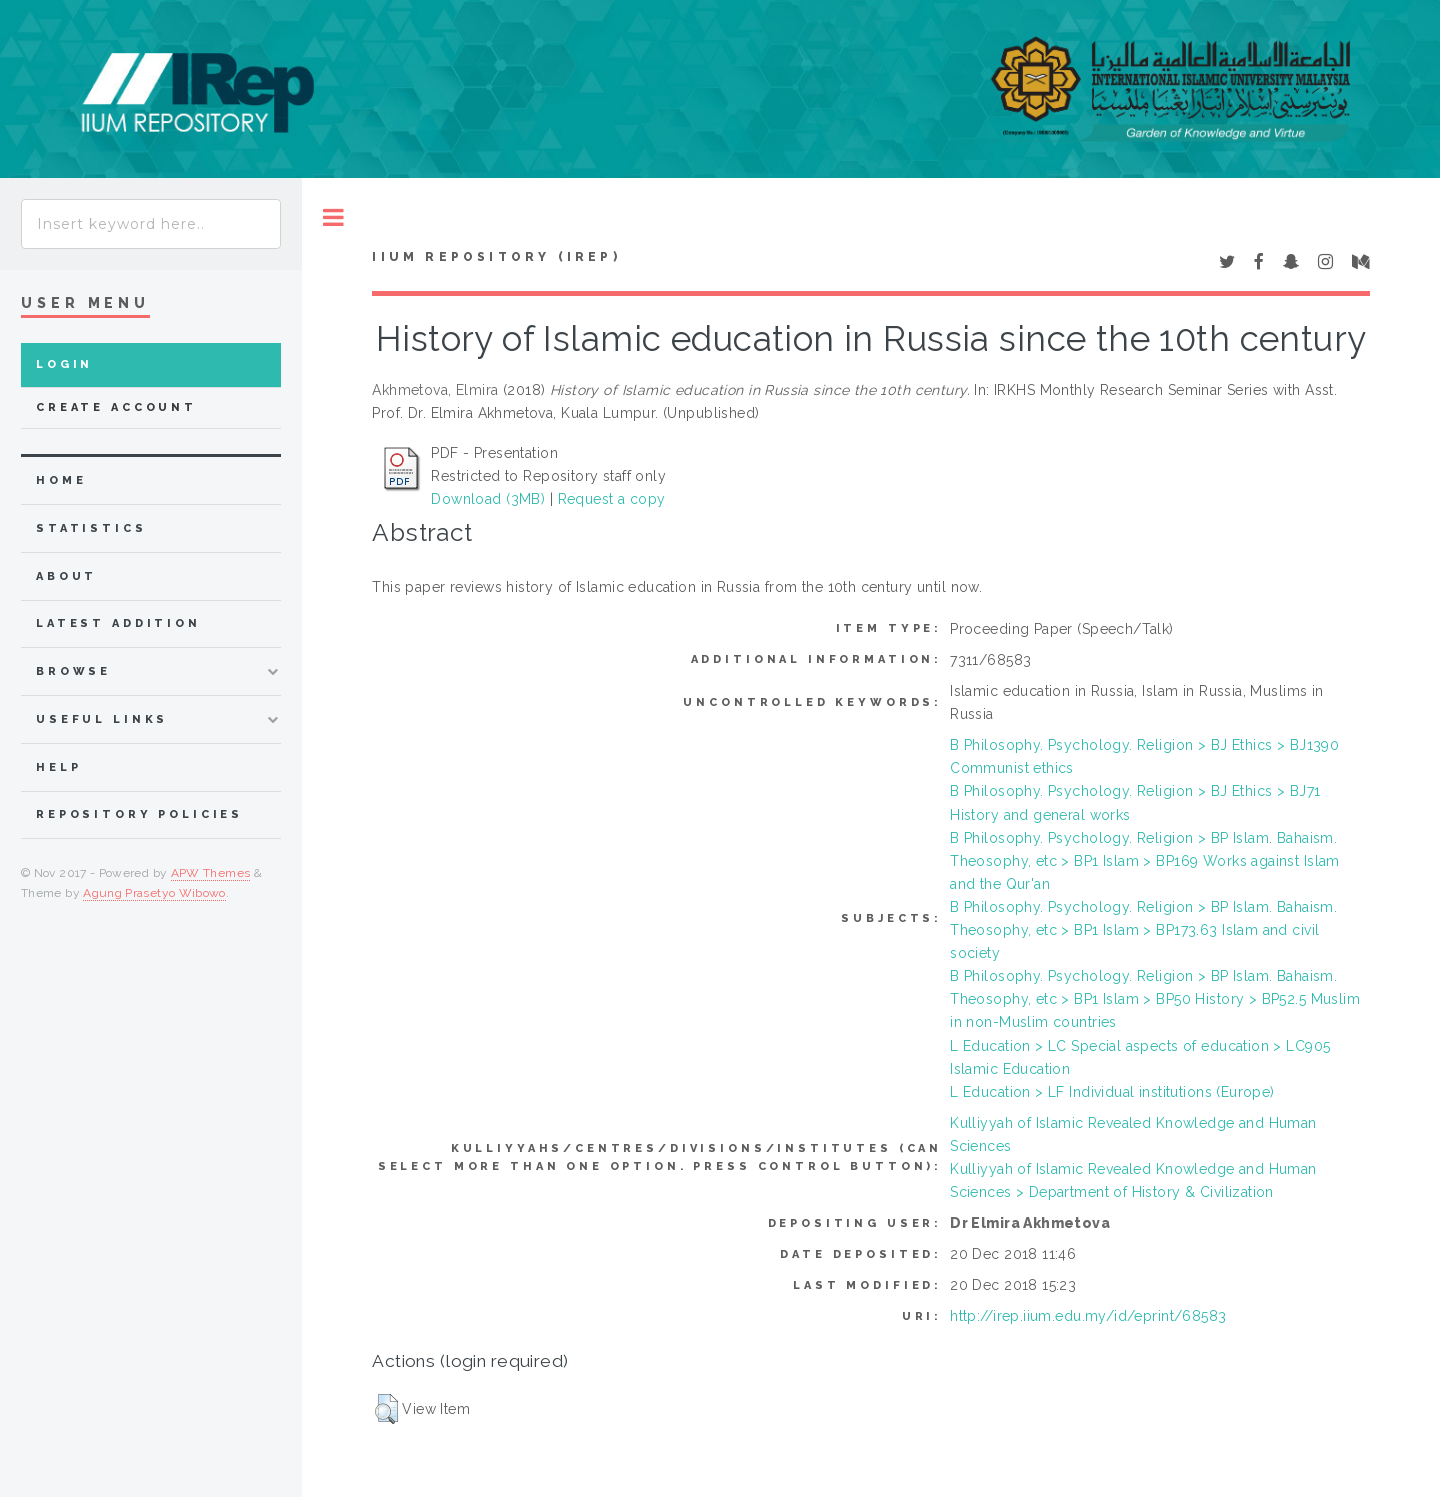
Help (58, 767)
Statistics (91, 528)
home (61, 480)
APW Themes (211, 873)
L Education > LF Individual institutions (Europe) (1112, 1092)
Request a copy (612, 499)
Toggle (333, 217)
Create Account (116, 407)
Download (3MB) (488, 499)
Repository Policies (139, 814)
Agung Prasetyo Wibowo (154, 893)
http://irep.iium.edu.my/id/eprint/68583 (1088, 1316)
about (66, 576)
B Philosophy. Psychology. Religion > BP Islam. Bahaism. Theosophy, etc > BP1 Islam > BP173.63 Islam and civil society (1143, 930)
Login (64, 364)
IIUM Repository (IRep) (496, 257)
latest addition (118, 623)
